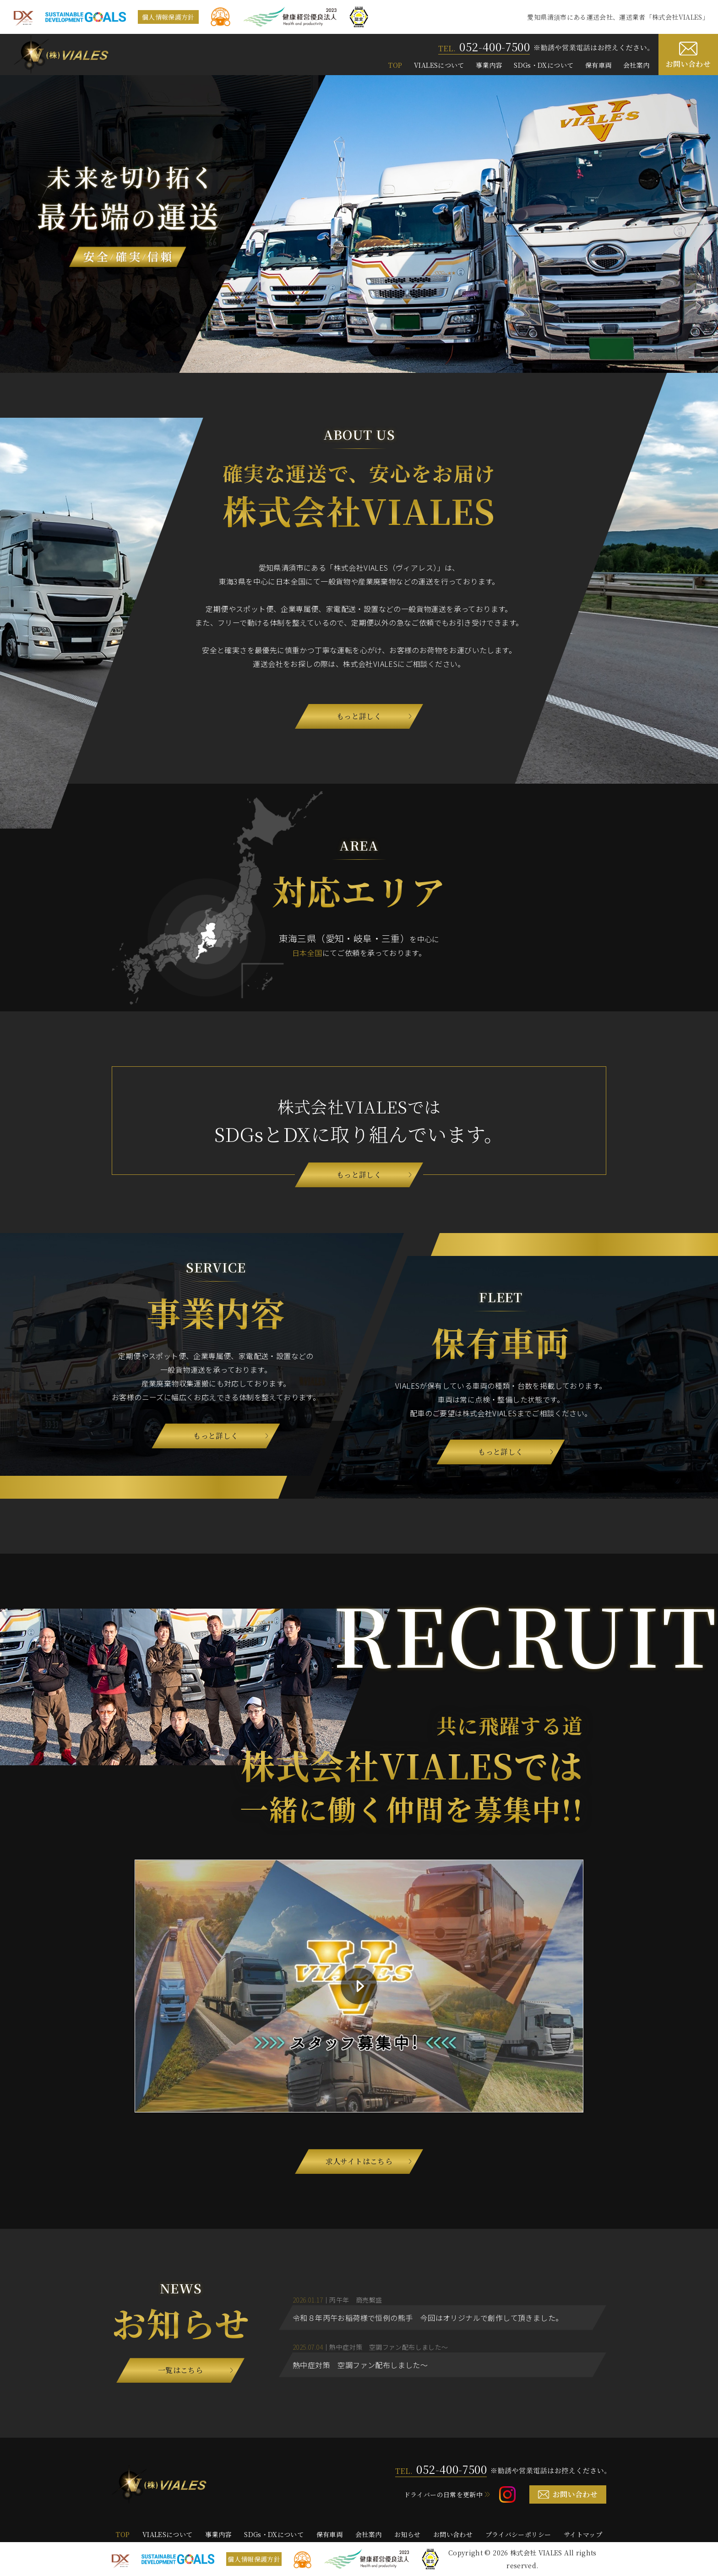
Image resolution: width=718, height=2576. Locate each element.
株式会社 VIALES (536, 2552)
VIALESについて (439, 65)
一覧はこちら (180, 2370)
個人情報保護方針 (168, 17)
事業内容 (489, 65)
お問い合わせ (688, 64)
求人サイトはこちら (359, 2161)
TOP (395, 65)
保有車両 (598, 65)
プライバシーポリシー (518, 2534)
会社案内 (636, 65)
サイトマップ (583, 2534)
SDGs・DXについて (543, 65)
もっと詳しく (359, 716)
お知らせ (407, 2534)
